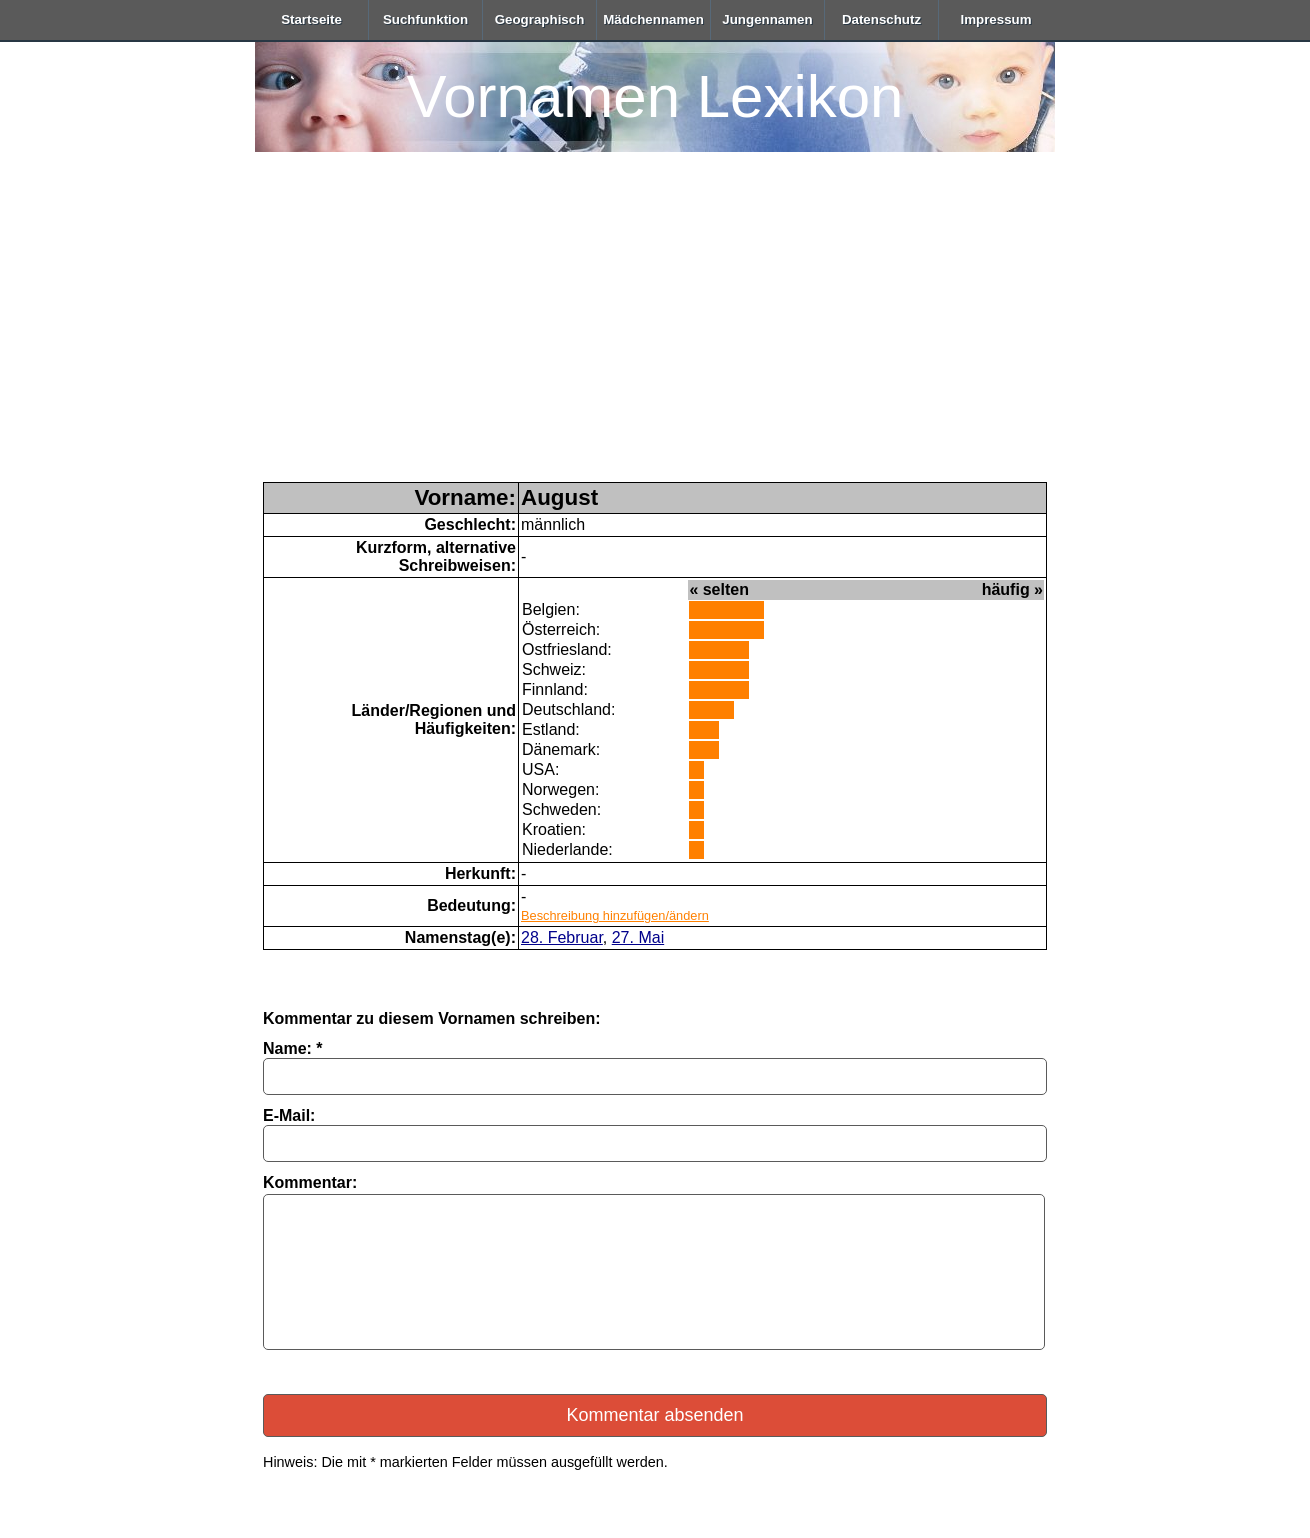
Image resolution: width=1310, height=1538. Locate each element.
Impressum (995, 19)
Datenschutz (881, 19)
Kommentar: (310, 1182)
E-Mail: (289, 1115)
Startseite (311, 19)
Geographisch (540, 19)
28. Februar (562, 937)
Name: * (293, 1048)
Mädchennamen (653, 19)
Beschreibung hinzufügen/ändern (615, 915)
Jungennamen (767, 19)
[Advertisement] (655, 332)
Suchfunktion (425, 19)
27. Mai (638, 937)
